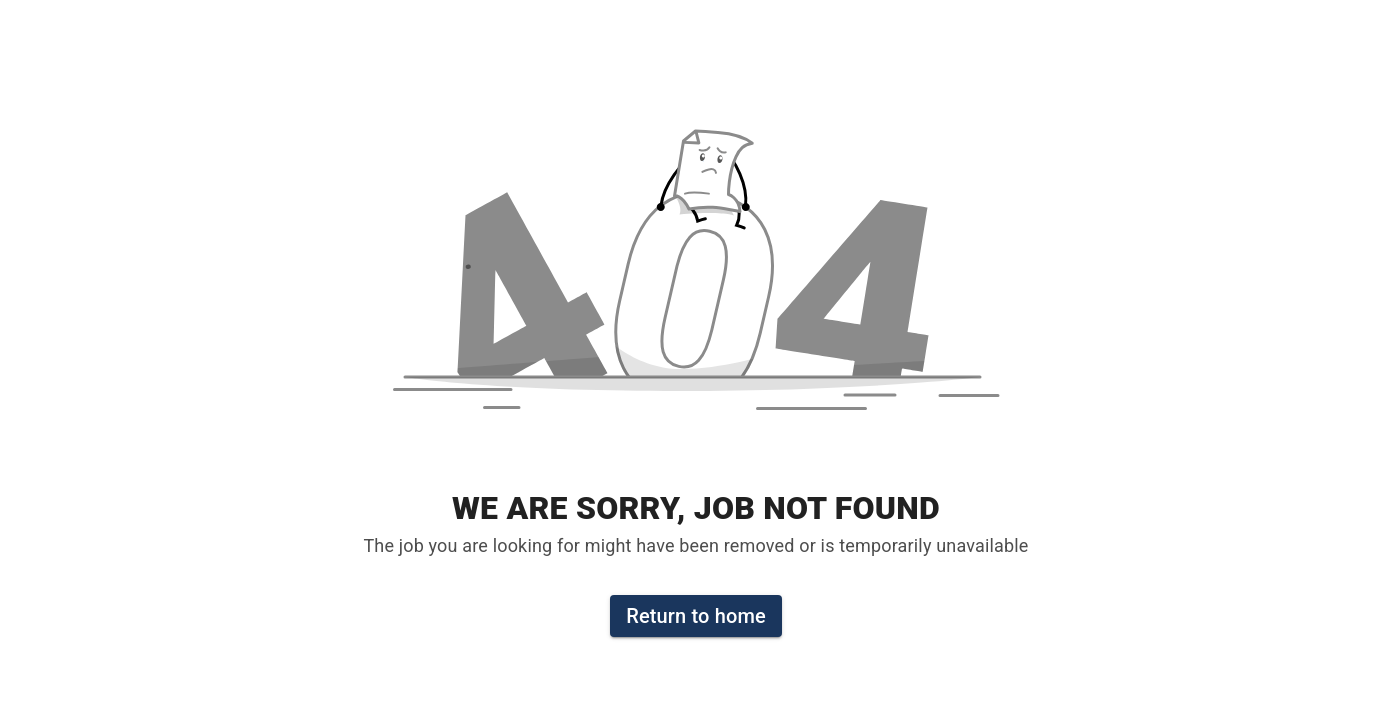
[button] (696, 284)
